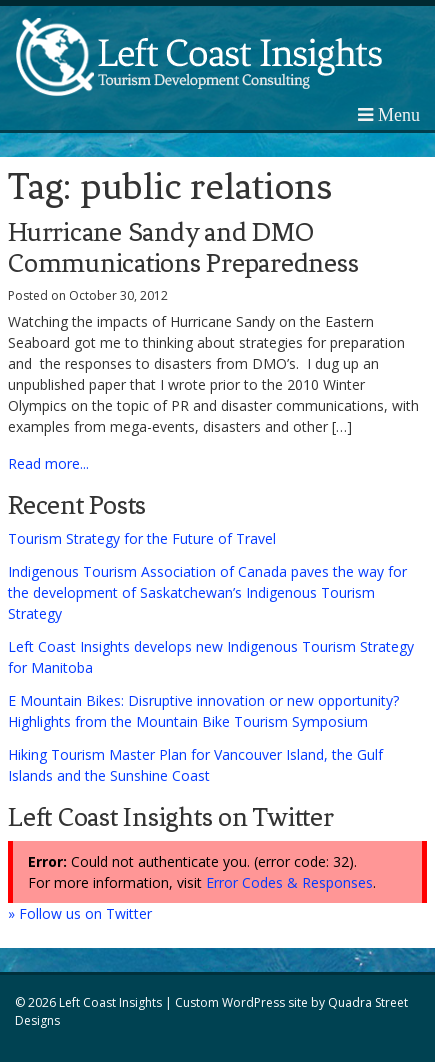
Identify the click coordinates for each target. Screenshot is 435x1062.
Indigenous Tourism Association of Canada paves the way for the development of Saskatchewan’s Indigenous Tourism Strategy (207, 592)
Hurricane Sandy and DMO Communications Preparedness (183, 247)
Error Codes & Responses (289, 882)
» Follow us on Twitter (80, 913)
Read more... (48, 463)
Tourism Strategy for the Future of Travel (142, 538)
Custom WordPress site (241, 1002)
